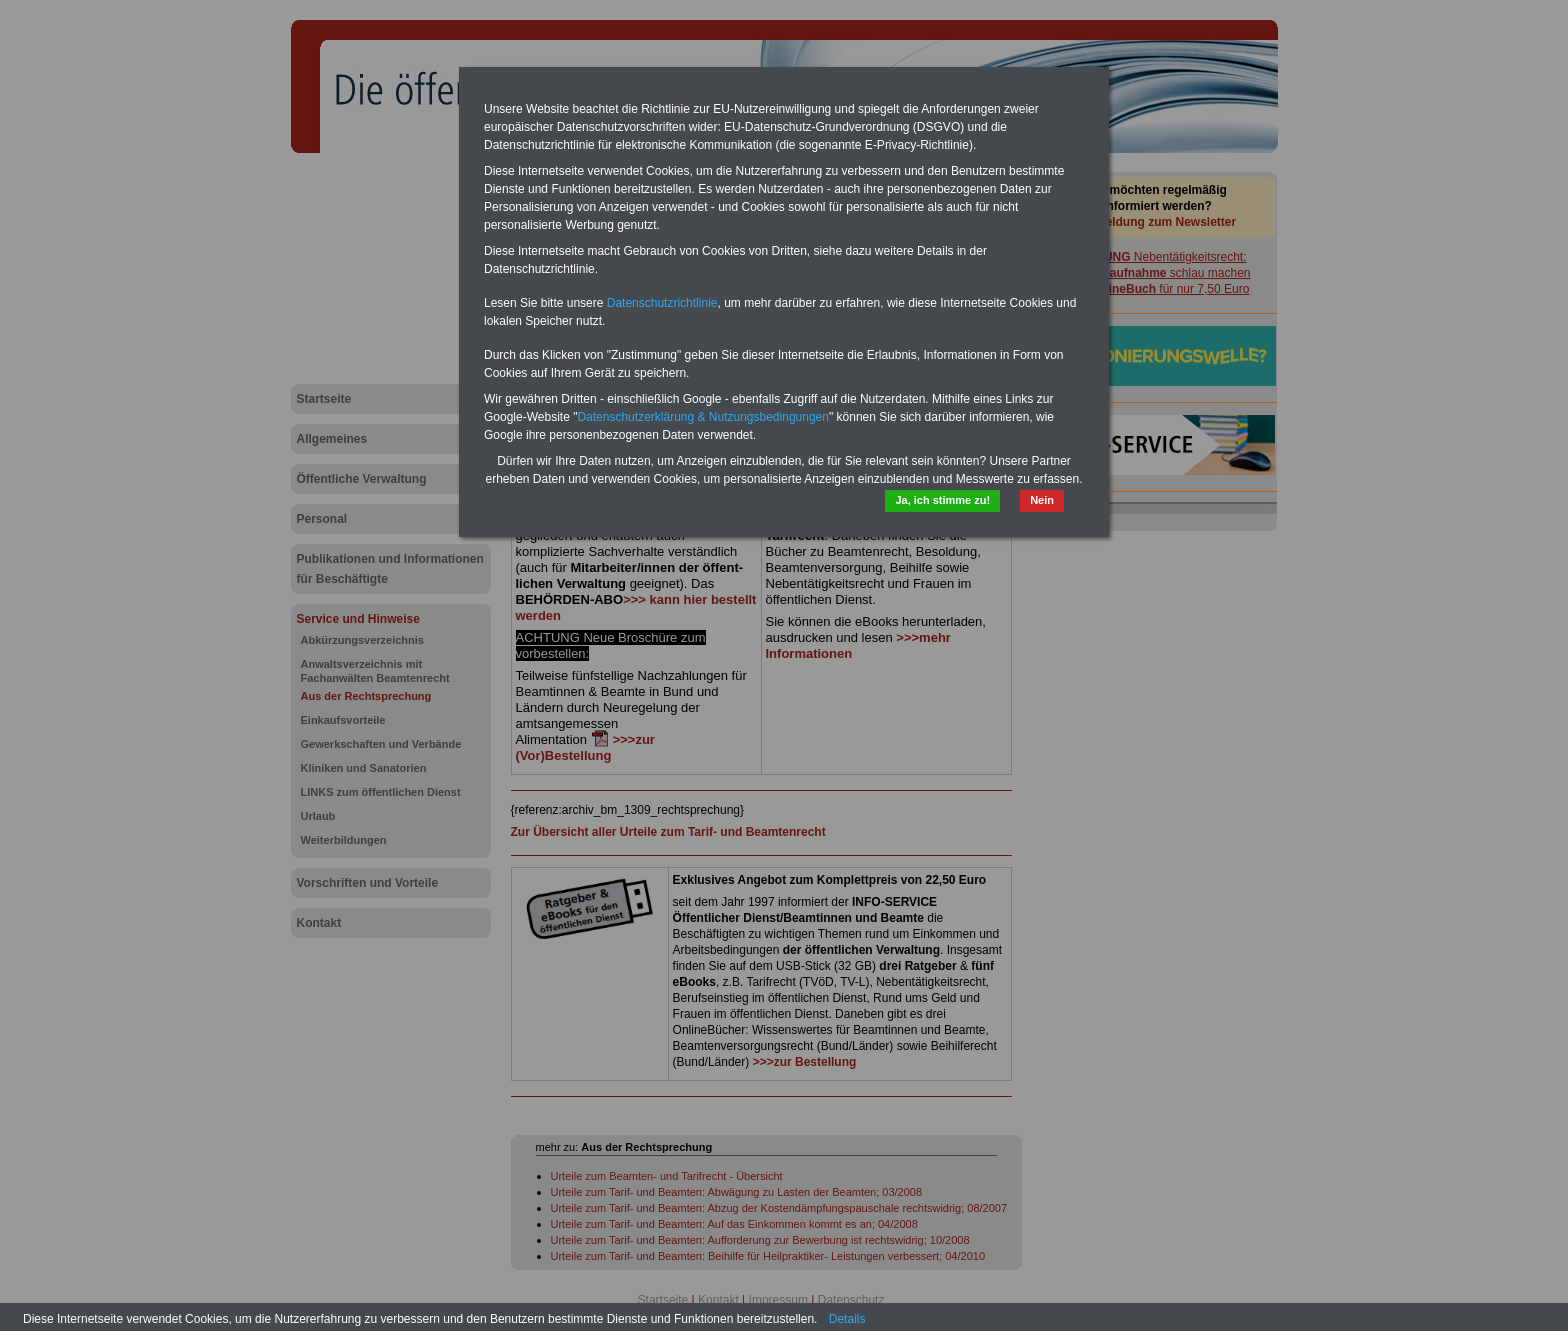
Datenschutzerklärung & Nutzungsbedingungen (703, 417)
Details (847, 1319)
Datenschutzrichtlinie (662, 303)
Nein (1042, 500)
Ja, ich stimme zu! (942, 500)
